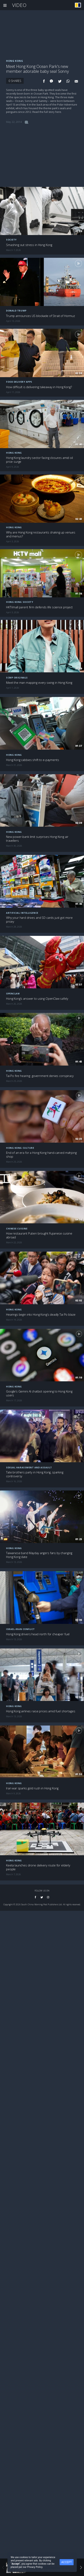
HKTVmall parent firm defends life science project (39, 607)
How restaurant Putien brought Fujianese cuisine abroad (39, 1235)
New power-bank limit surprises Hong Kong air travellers (37, 839)
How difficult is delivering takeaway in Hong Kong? (39, 387)
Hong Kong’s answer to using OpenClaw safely (37, 999)
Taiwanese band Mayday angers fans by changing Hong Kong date (39, 1555)
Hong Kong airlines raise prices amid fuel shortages (40, 1711)
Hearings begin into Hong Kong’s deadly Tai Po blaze (40, 1314)
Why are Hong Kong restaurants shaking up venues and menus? (40, 534)
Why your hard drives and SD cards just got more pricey (39, 919)
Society (11, 239)
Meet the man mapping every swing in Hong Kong (39, 683)
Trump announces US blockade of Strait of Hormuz (40, 316)
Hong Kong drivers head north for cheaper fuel (37, 1634)
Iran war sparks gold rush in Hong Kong (32, 1788)
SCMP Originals (17, 677)
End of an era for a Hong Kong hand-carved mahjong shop (41, 1154)
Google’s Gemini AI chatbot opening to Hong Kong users (39, 1393)
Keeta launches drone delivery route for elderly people (38, 1867)
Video (19, 5)
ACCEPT (66, 2562)
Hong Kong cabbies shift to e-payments (32, 760)
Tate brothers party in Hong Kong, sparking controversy (34, 1474)
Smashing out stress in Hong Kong (29, 245)
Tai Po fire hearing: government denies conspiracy (40, 1076)
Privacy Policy (34, 2567)
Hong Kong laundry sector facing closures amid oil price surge (39, 460)
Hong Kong (14, 60)
